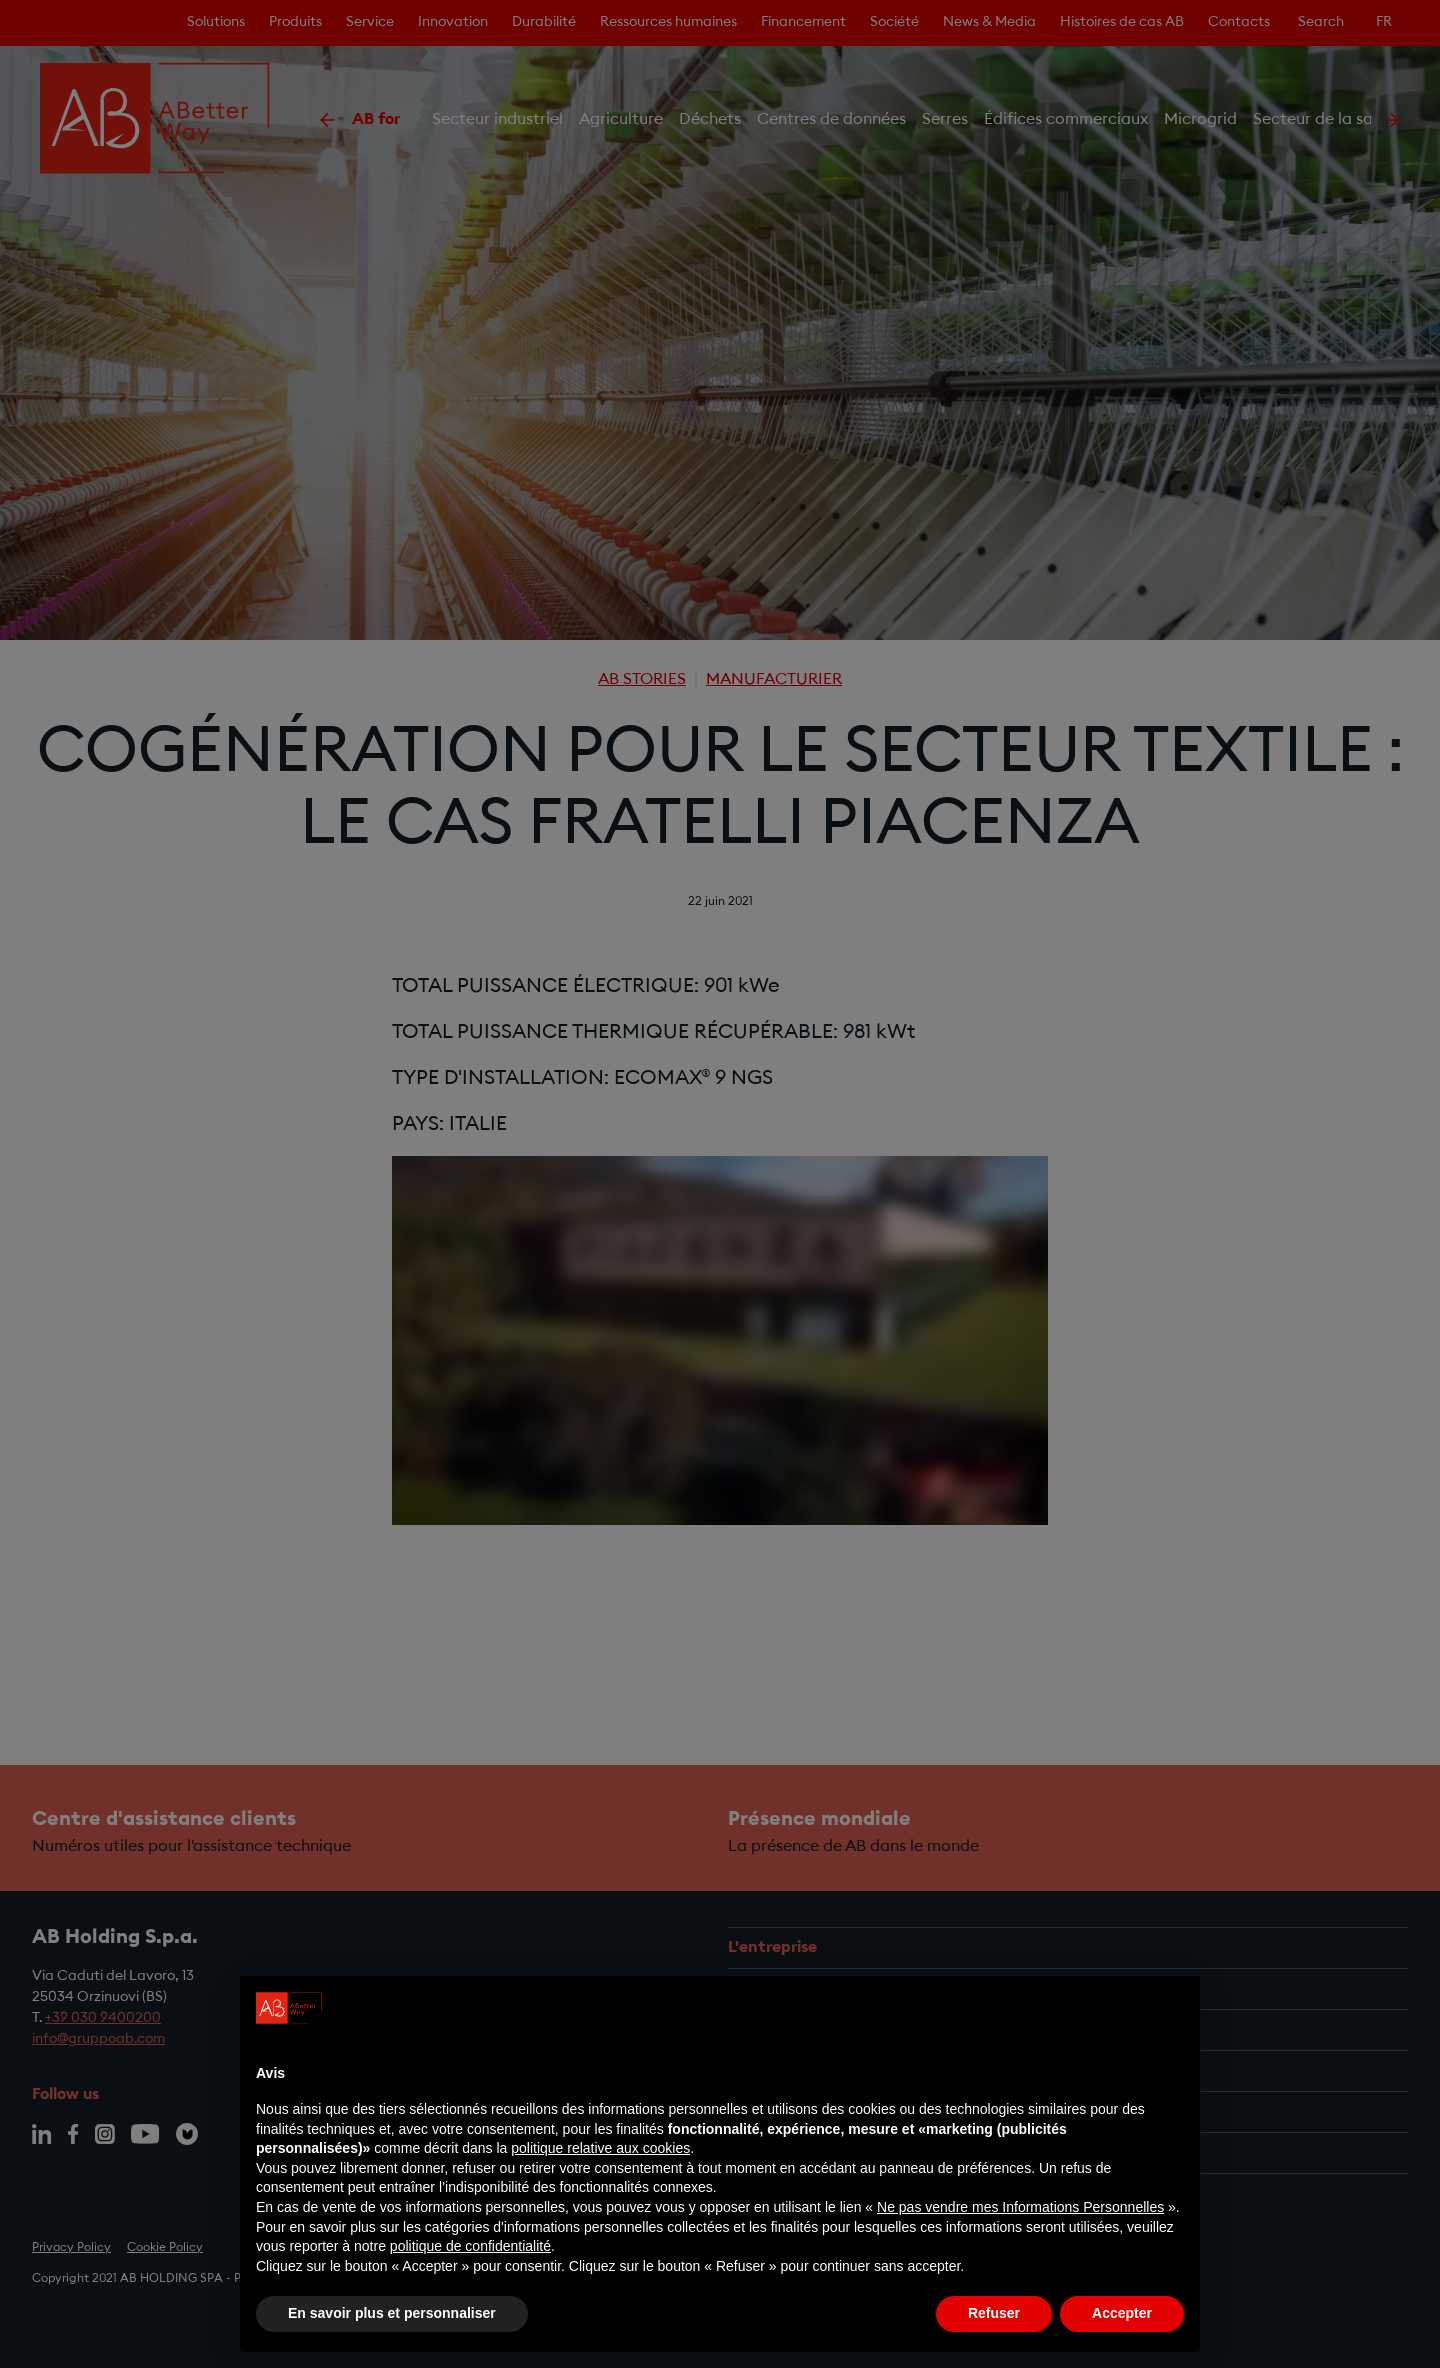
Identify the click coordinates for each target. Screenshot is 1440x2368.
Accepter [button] (1122, 2313)
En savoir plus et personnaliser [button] (392, 2313)
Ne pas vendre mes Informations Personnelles (1020, 2207)
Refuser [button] (994, 2313)
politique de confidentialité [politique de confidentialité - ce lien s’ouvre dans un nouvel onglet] (470, 2246)
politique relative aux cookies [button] (600, 2148)
